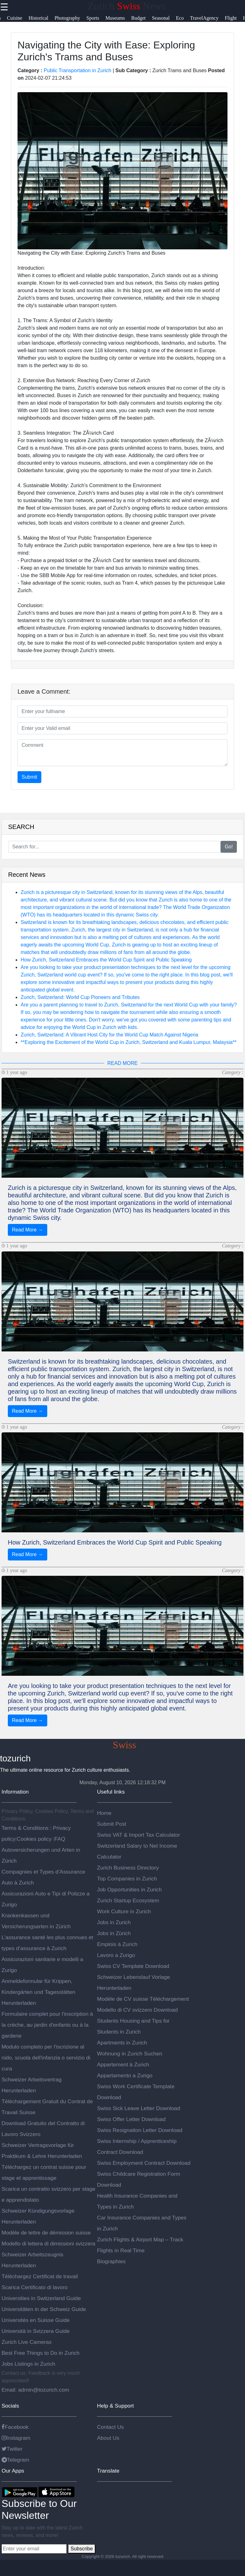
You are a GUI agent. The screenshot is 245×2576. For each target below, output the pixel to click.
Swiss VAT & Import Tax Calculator (138, 1835)
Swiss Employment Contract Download (144, 2163)
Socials (10, 2406)
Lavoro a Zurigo (116, 1955)
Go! (229, 846)
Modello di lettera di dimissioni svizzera (48, 2243)
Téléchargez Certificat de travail (40, 2276)
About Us (108, 2438)
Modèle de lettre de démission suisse (46, 2232)
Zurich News (127, 6)
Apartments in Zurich (122, 2042)
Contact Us (110, 2427)
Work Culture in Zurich (124, 1911)
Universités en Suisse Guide (36, 2320)
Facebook (15, 2427)
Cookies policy (34, 1839)
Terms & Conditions (26, 1828)
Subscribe (81, 2548)
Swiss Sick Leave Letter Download (138, 2108)
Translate (108, 2471)
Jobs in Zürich (114, 1933)
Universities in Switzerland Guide (41, 2298)
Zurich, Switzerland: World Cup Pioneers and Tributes (80, 997)
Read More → (27, 1229)
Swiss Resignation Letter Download (139, 2130)
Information (15, 1792)
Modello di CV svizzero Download (137, 2010)
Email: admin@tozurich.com (35, 2390)
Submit (29, 777)
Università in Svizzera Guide (36, 2331)
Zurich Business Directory (128, 1868)
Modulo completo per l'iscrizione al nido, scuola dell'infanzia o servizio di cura (46, 2058)
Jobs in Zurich (114, 1922)
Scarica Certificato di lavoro (35, 2287)
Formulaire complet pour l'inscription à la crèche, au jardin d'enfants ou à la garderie (47, 2025)
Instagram (16, 2438)
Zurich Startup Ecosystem (128, 1900)
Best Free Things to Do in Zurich (40, 2353)
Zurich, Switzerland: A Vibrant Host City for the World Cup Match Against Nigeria (109, 1034)
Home (104, 1813)
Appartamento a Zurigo (124, 2075)
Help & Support (115, 2406)
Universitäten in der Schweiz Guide (44, 2309)
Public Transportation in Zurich (77, 70)
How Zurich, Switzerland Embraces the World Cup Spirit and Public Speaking (106, 959)
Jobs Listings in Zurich (28, 2364)
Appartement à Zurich (123, 2064)
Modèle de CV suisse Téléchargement (143, 1999)
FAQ (59, 1839)
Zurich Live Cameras (27, 2342)
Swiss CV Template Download (133, 1966)
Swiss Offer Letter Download (131, 2119)
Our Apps (13, 2471)
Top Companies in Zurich (127, 1878)
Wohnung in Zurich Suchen (129, 2053)
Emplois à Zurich (117, 1944)
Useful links (111, 1792)
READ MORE (122, 1063)
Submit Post (111, 1824)
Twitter (12, 2449)
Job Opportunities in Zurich (129, 1889)
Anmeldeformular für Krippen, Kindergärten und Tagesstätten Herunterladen (38, 1992)
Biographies (111, 2261)
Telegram (15, 2460)
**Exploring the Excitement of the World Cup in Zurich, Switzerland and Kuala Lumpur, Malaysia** (129, 1042)
